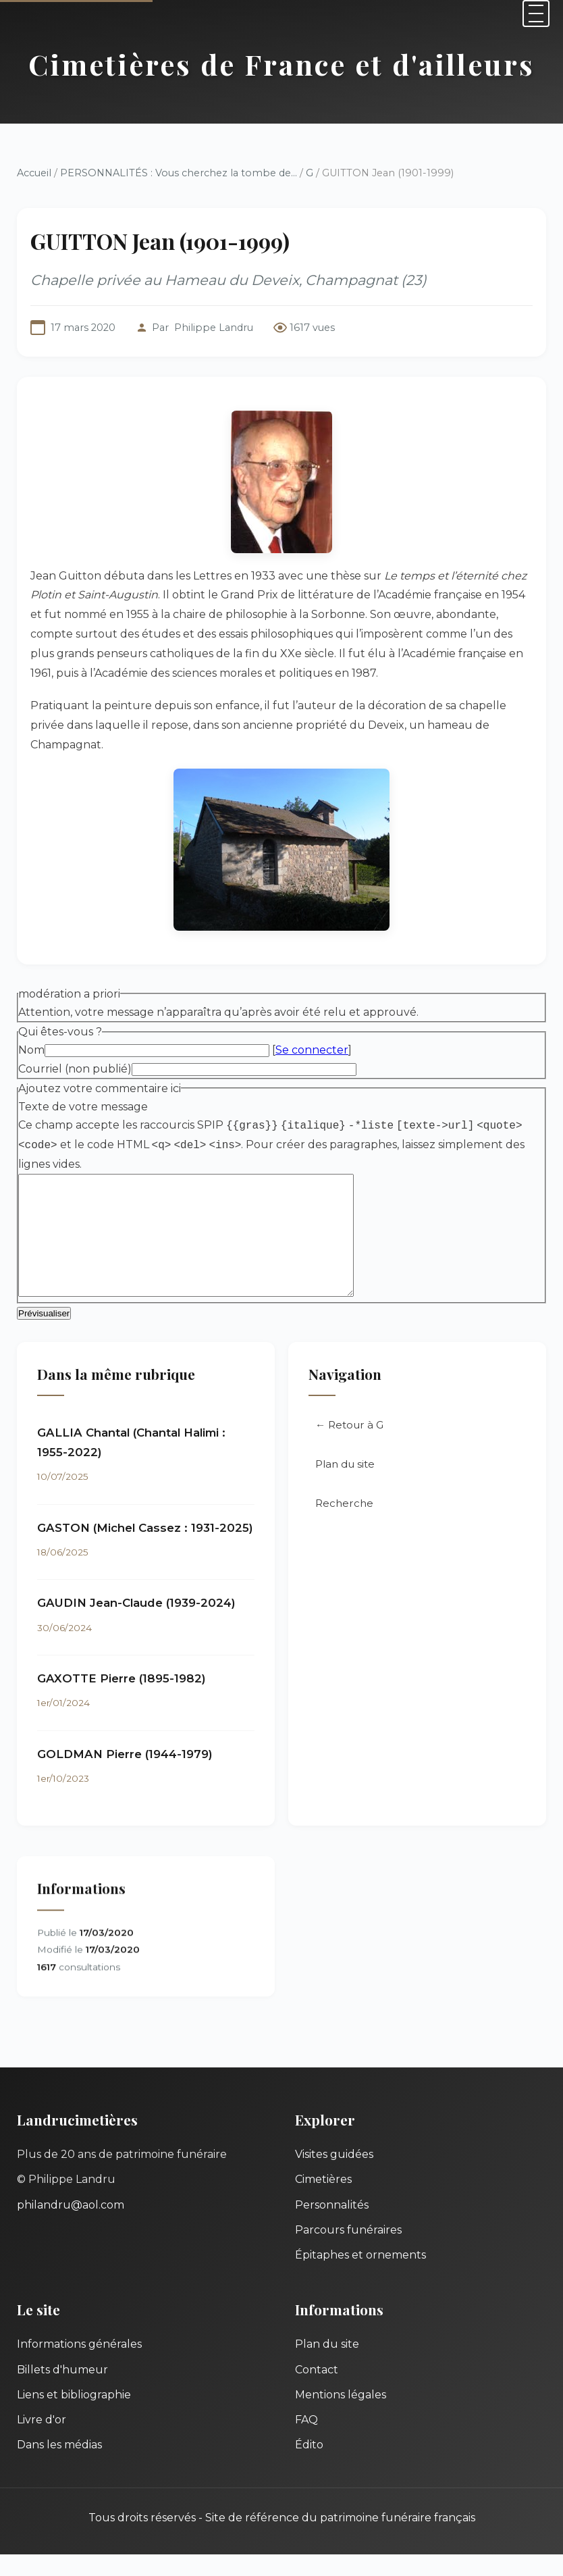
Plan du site (345, 1489)
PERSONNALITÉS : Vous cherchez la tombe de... (178, 173)
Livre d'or (41, 2441)
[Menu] (535, 13)
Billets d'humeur (62, 2391)
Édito (309, 2466)
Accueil (34, 173)
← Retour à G (349, 1450)
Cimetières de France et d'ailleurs (281, 63)
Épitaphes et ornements (360, 2276)
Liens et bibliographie (74, 2416)
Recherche (344, 1528)
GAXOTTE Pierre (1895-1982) (121, 1701)
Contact (316, 2391)
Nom (31, 1050)
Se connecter (311, 1050)
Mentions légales (340, 2416)
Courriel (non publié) (75, 1068)
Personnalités (332, 2226)
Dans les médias (59, 2466)
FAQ (306, 2441)
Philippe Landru (213, 327)
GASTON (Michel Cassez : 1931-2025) (145, 1550)
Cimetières (323, 2200)
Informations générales (79, 2365)
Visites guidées (334, 2175)
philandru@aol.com (70, 2226)
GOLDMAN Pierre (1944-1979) (125, 1777)
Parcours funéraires (348, 2251)
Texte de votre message (83, 1106)
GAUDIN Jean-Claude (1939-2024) (136, 1625)
